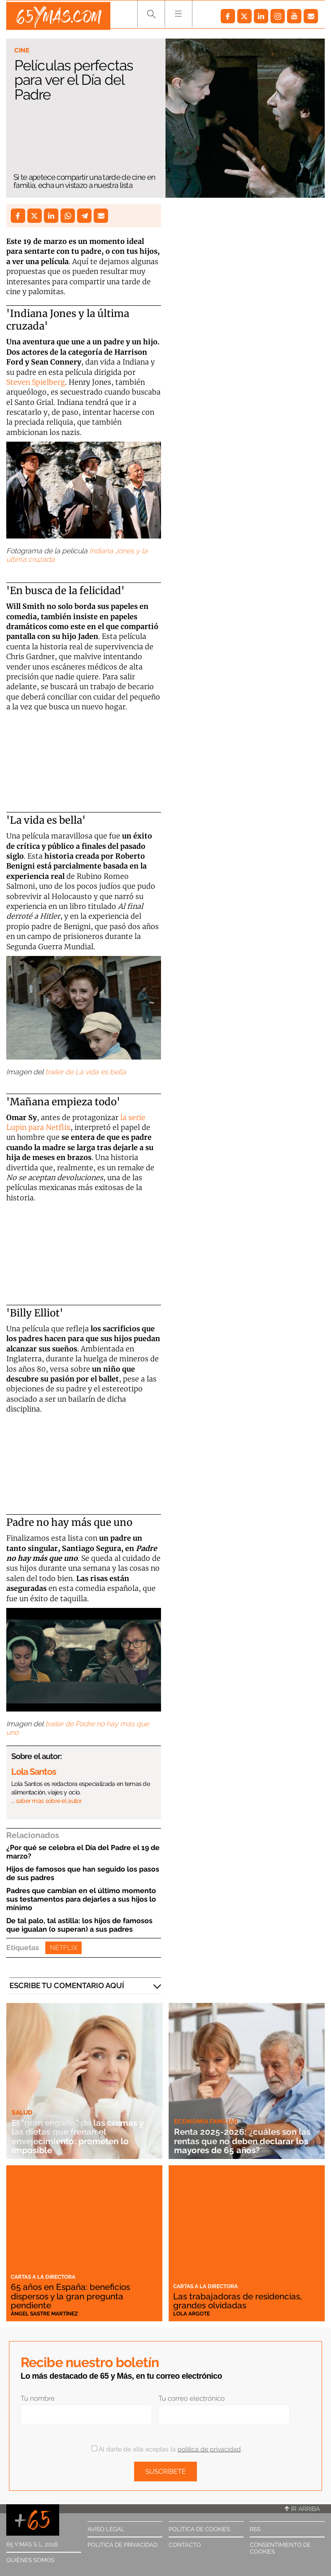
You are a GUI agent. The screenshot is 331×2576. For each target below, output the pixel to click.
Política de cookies (199, 2529)
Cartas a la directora (43, 2277)
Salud (22, 2112)
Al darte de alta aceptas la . (166, 2449)
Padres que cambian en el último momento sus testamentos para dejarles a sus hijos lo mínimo (81, 1899)
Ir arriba (302, 2508)
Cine (21, 50)
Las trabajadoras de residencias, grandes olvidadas (241, 2301)
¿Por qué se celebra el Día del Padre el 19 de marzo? (83, 1851)
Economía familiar (205, 2121)
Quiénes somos (30, 2560)
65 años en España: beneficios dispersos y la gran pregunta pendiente (74, 2296)
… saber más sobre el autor (46, 1800)
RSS (255, 2529)
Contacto (185, 2544)
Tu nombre (38, 2398)
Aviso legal (106, 2529)
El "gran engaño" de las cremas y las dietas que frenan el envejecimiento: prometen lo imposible (81, 2136)
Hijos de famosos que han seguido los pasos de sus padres (82, 1873)
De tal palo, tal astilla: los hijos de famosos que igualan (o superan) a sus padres (79, 1924)
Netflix (63, 1948)
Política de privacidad (122, 2544)
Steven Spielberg (35, 382)
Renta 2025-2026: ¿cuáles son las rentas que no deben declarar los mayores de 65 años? (245, 2141)
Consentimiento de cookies (280, 2548)
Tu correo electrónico (191, 2398)
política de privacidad (209, 2449)
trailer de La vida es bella (85, 1072)
